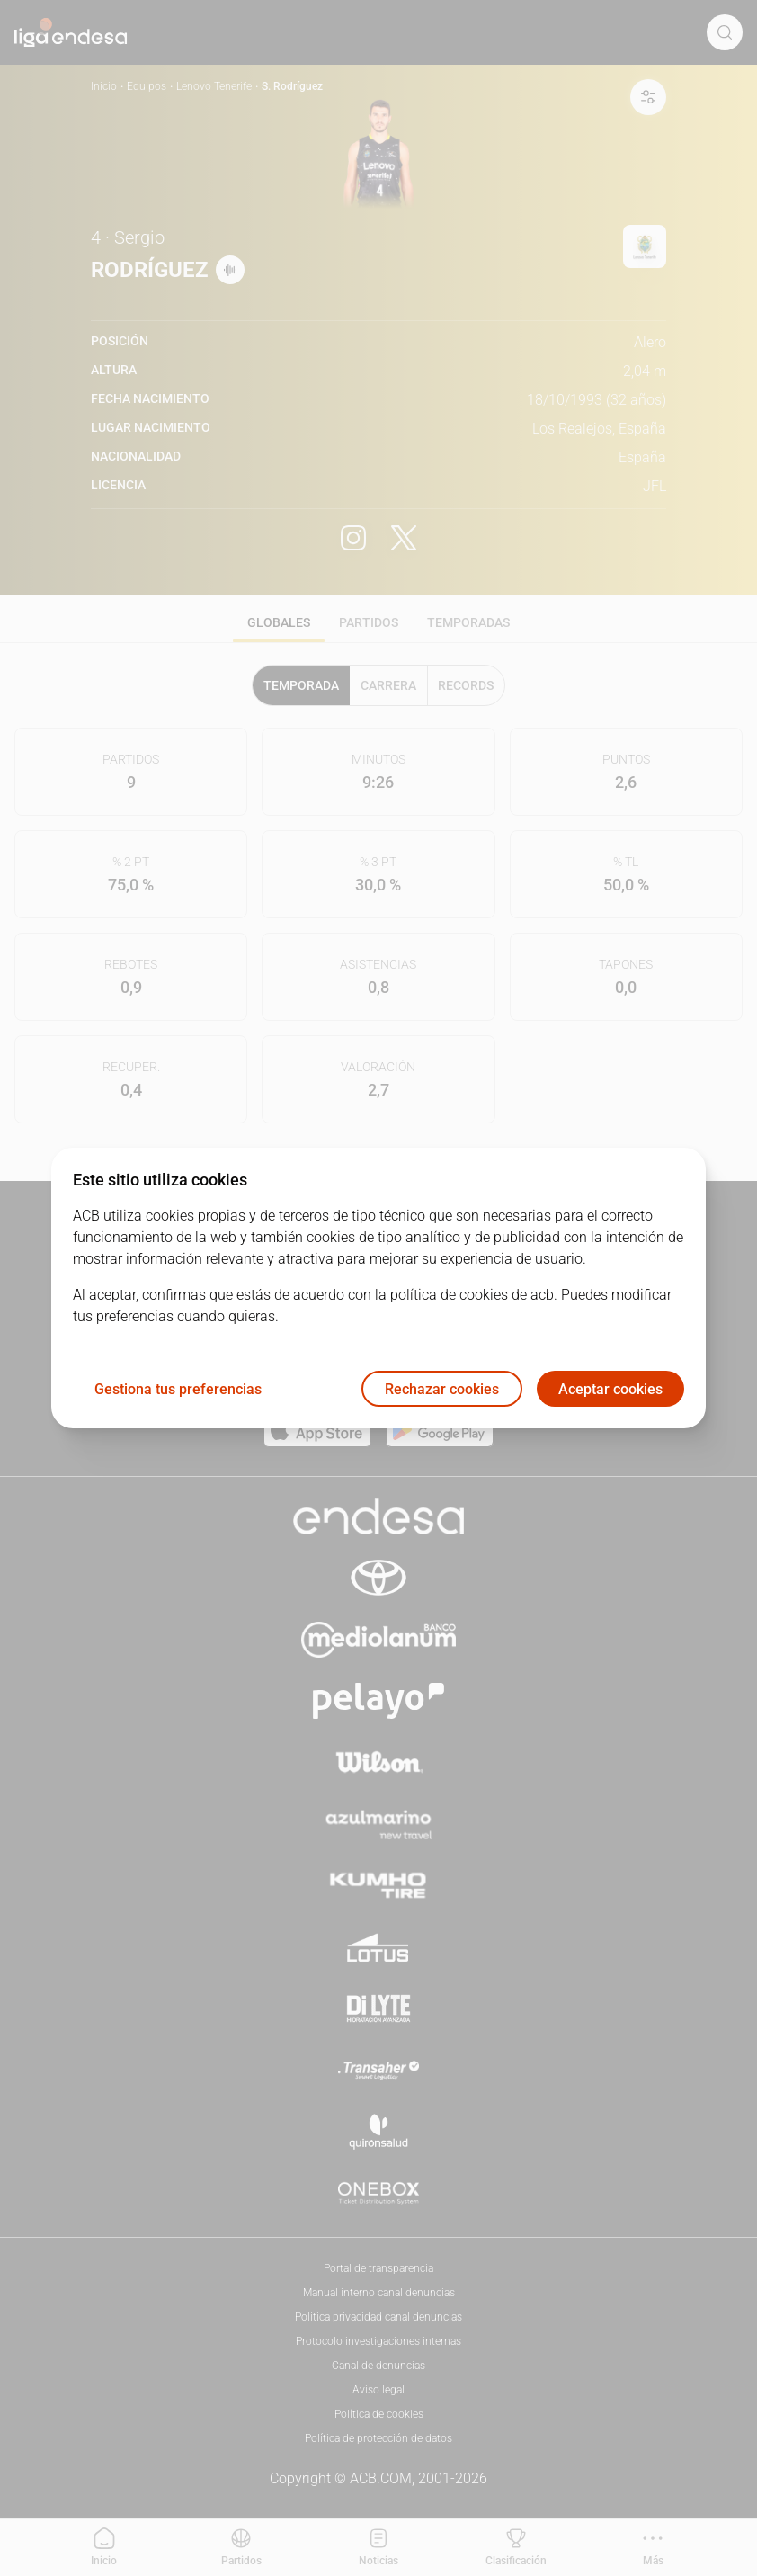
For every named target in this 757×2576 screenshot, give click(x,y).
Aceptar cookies (610, 1389)
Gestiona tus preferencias (178, 1389)
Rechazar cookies (442, 1389)
